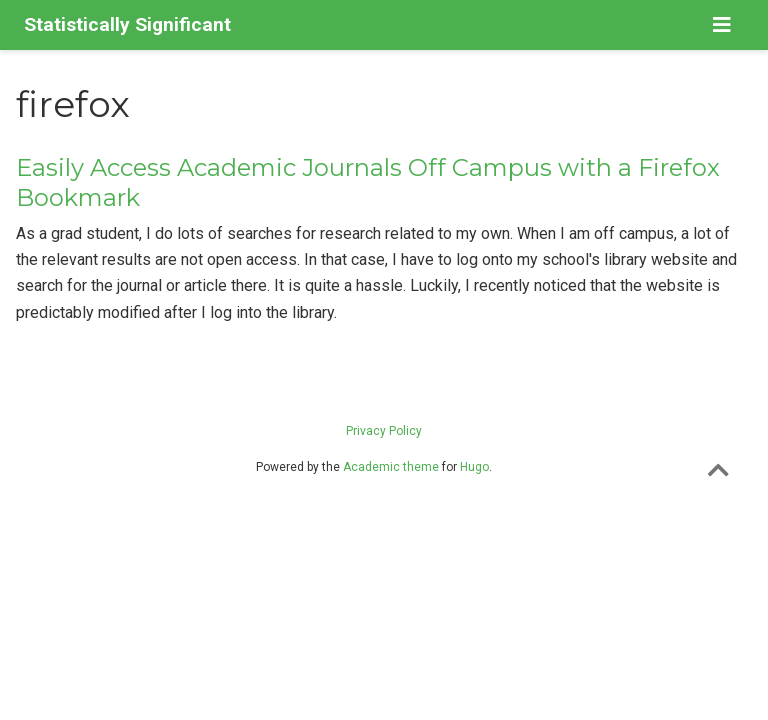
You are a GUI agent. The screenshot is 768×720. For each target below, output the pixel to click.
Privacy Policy (384, 431)
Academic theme (391, 467)
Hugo (474, 467)
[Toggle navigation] (722, 25)
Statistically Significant (127, 24)
